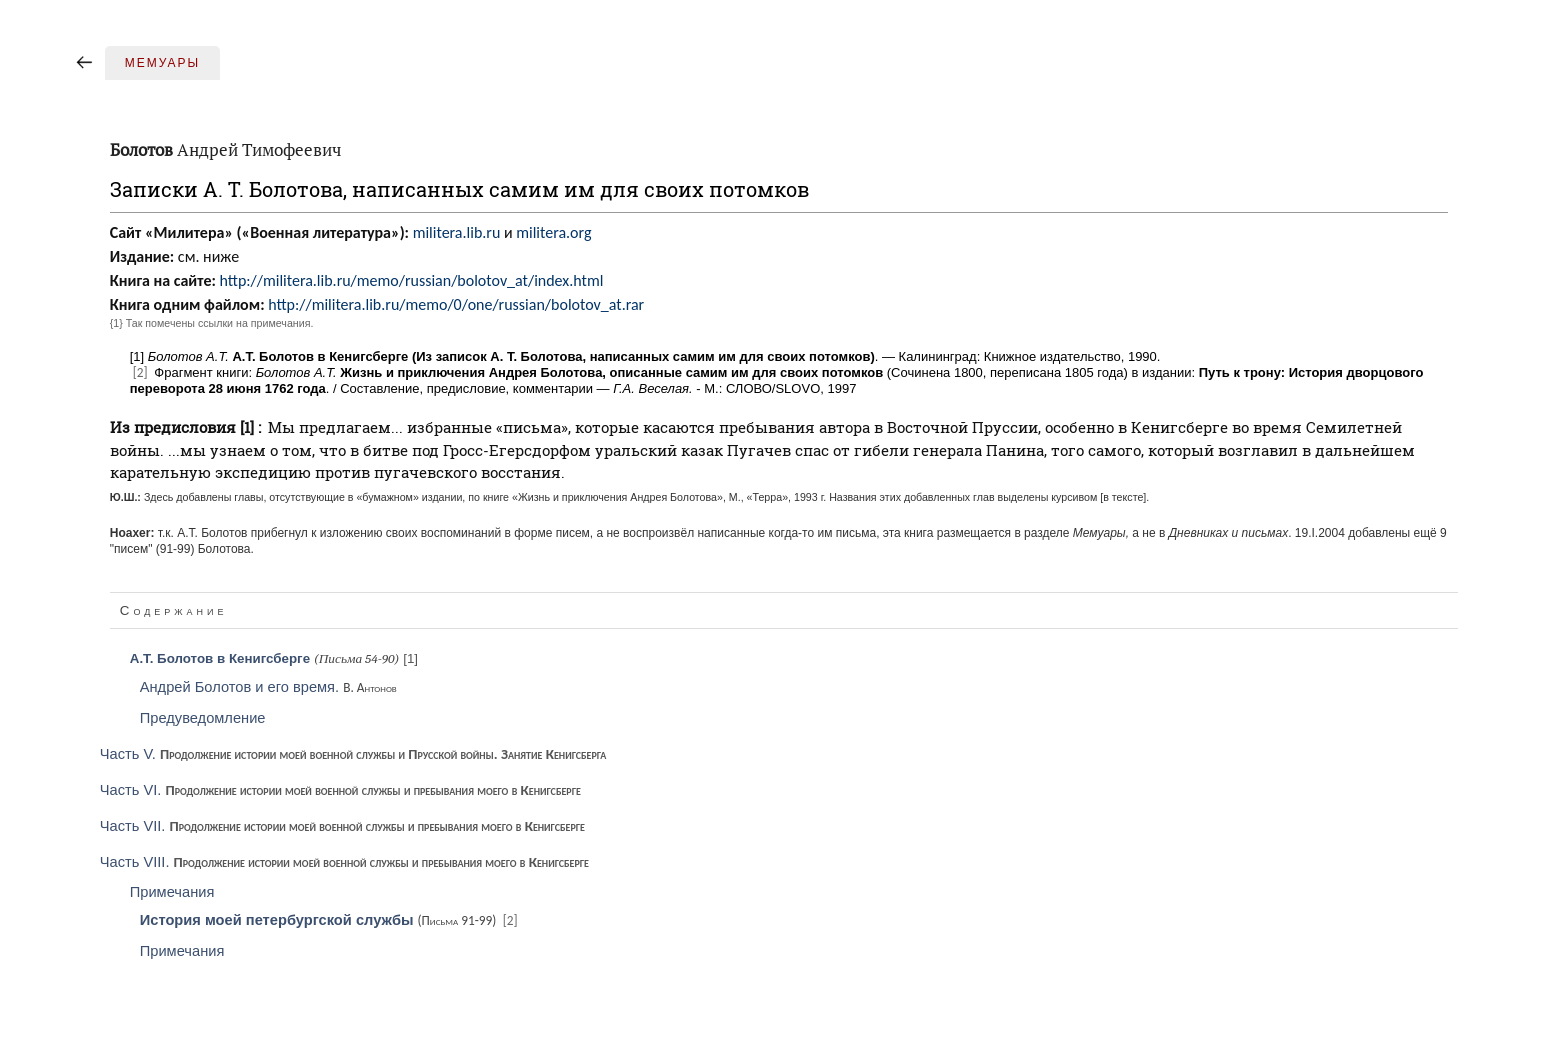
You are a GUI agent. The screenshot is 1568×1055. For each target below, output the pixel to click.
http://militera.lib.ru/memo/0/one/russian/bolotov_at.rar (456, 304)
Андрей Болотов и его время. (268, 687)
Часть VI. (340, 790)
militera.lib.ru (457, 232)
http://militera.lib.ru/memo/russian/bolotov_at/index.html (411, 280)
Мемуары (162, 63)
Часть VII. (342, 826)
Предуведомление (203, 718)
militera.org (553, 232)
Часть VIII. (344, 862)
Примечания (172, 892)
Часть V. (353, 754)
